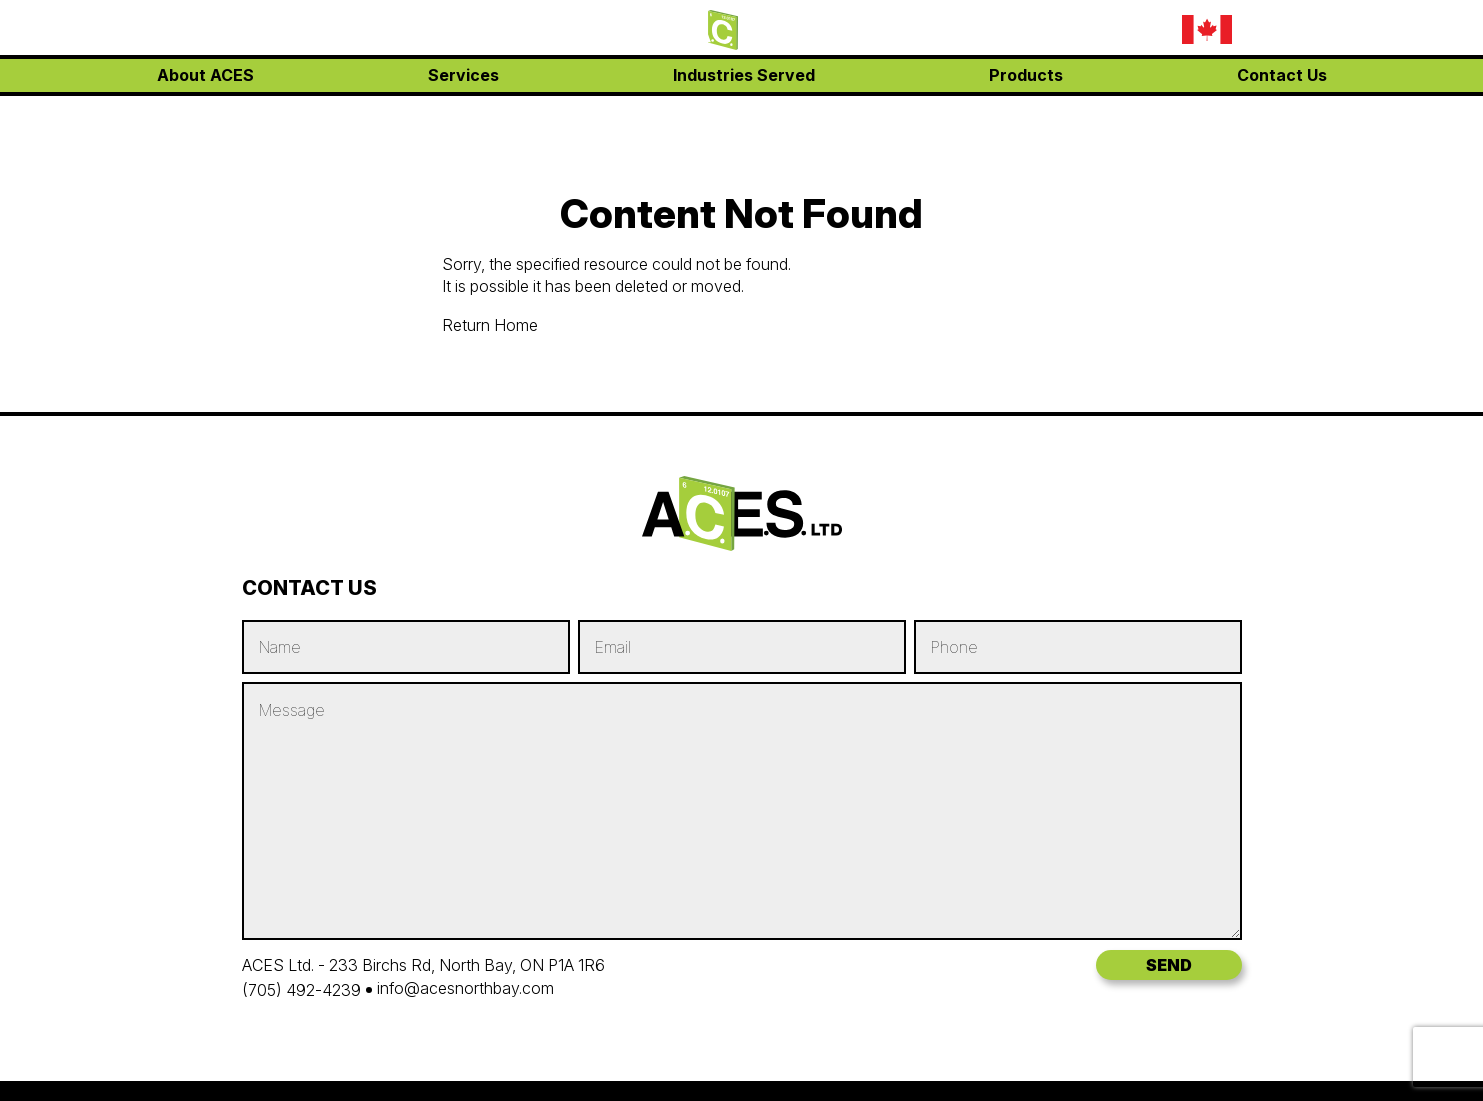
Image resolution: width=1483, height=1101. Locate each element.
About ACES (205, 110)
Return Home (490, 325)
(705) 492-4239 (301, 990)
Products (1026, 110)
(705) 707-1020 (1019, 30)
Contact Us (1282, 110)
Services (463, 110)
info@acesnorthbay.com (1051, 58)
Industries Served (744, 110)
